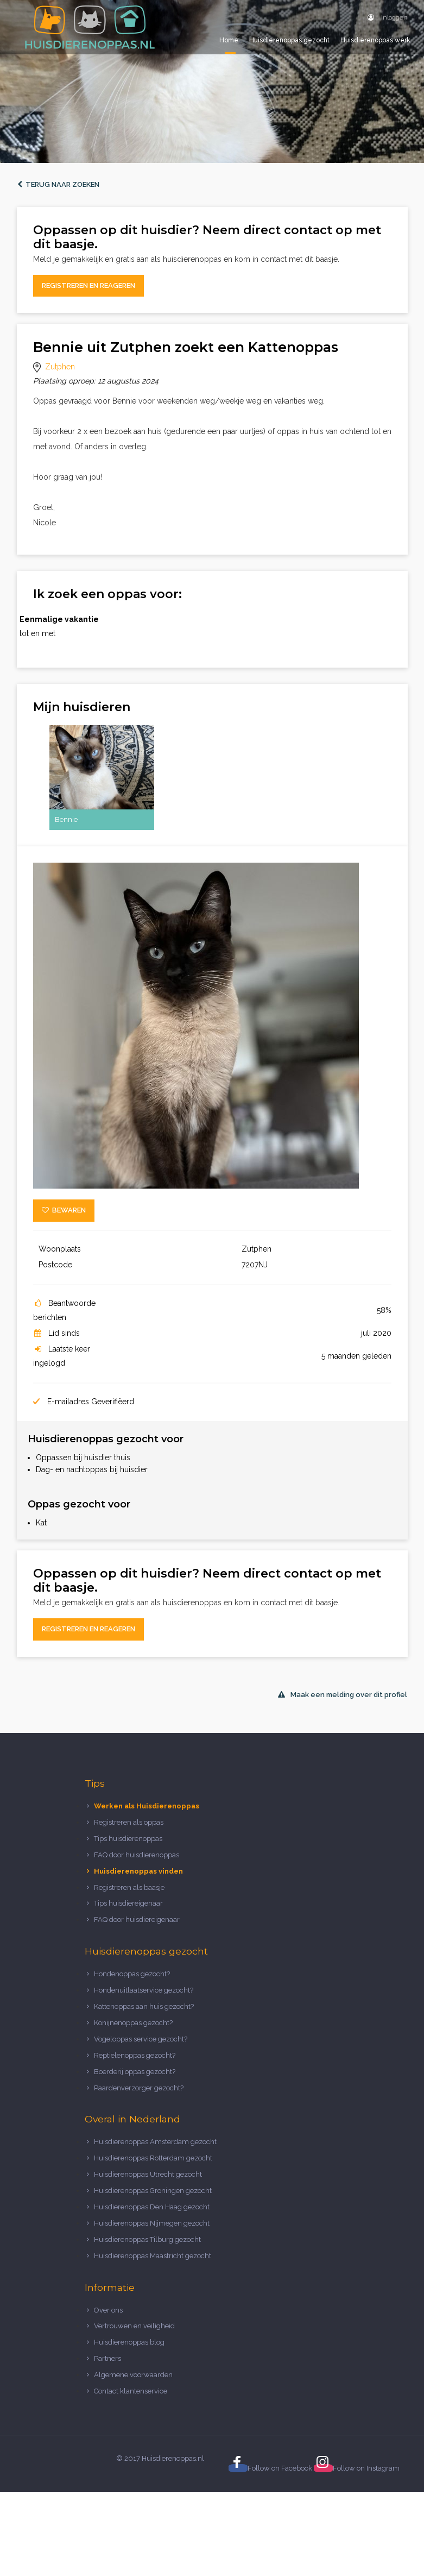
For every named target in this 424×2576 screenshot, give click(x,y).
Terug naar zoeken (58, 184)
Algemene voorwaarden (133, 2375)
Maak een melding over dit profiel (342, 1695)
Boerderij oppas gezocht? (134, 2072)
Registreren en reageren (88, 285)
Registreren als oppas (128, 1822)
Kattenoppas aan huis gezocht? (144, 2006)
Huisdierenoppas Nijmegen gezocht (152, 2223)
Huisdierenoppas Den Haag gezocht (152, 2207)
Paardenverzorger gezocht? (138, 2088)
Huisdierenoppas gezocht (289, 40)
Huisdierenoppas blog (129, 2342)
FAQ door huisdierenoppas (137, 1855)
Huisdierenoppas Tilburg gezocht (147, 2239)
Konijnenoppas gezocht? (133, 2023)
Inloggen (388, 17)
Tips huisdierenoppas (128, 1838)
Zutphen (60, 366)
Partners (107, 2358)
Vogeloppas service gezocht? (140, 2039)
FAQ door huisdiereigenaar (137, 1919)
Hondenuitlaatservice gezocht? (143, 1990)
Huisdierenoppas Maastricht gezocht (152, 2256)
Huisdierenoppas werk (375, 40)
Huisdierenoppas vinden (138, 1871)
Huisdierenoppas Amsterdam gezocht (155, 2142)
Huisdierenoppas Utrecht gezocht (148, 2174)
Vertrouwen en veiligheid (134, 2326)
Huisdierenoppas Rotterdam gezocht (153, 2158)
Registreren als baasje (129, 1887)
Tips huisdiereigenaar (128, 1903)
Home (228, 40)
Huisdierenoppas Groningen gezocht (153, 2191)
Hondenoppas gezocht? (132, 1974)
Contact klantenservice (130, 2391)
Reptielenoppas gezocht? (134, 2055)
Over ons (108, 2310)
